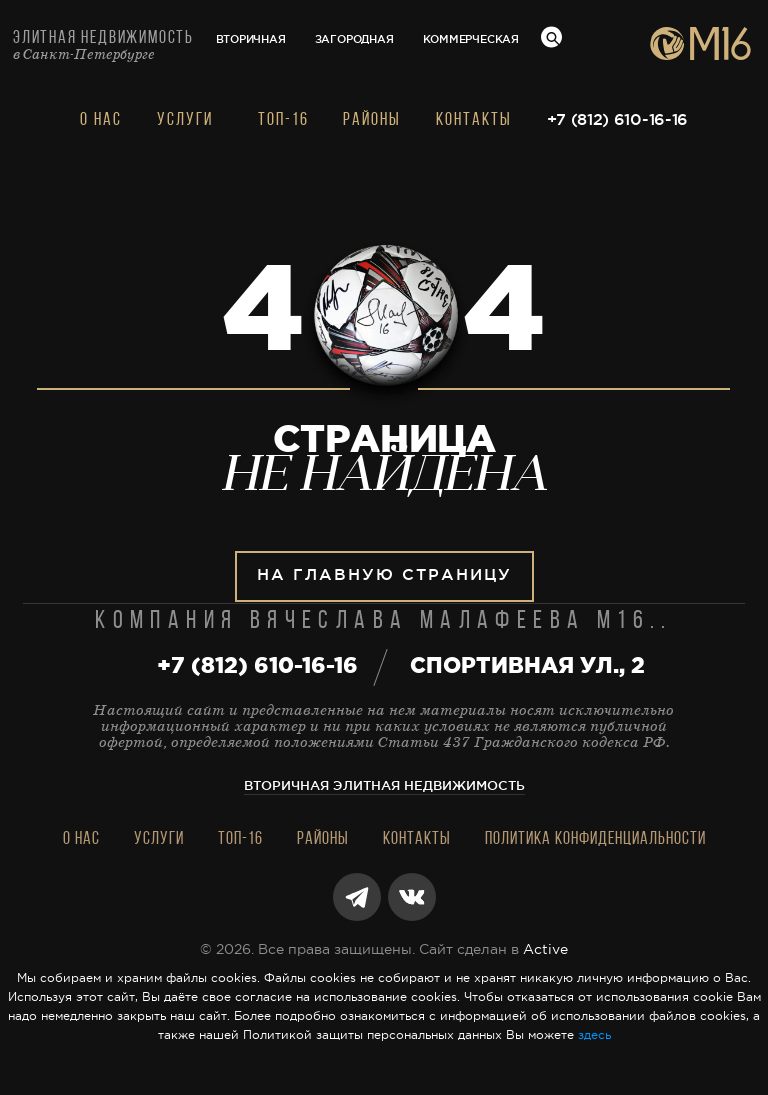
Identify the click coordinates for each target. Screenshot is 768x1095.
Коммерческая (471, 40)
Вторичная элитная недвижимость (384, 786)
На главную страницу (384, 575)
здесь (594, 1035)
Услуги (185, 120)
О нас (101, 120)
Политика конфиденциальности (595, 839)
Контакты (474, 120)
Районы (372, 120)
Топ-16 (283, 120)
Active (545, 950)
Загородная (354, 40)
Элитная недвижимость (103, 45)
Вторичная (251, 40)
